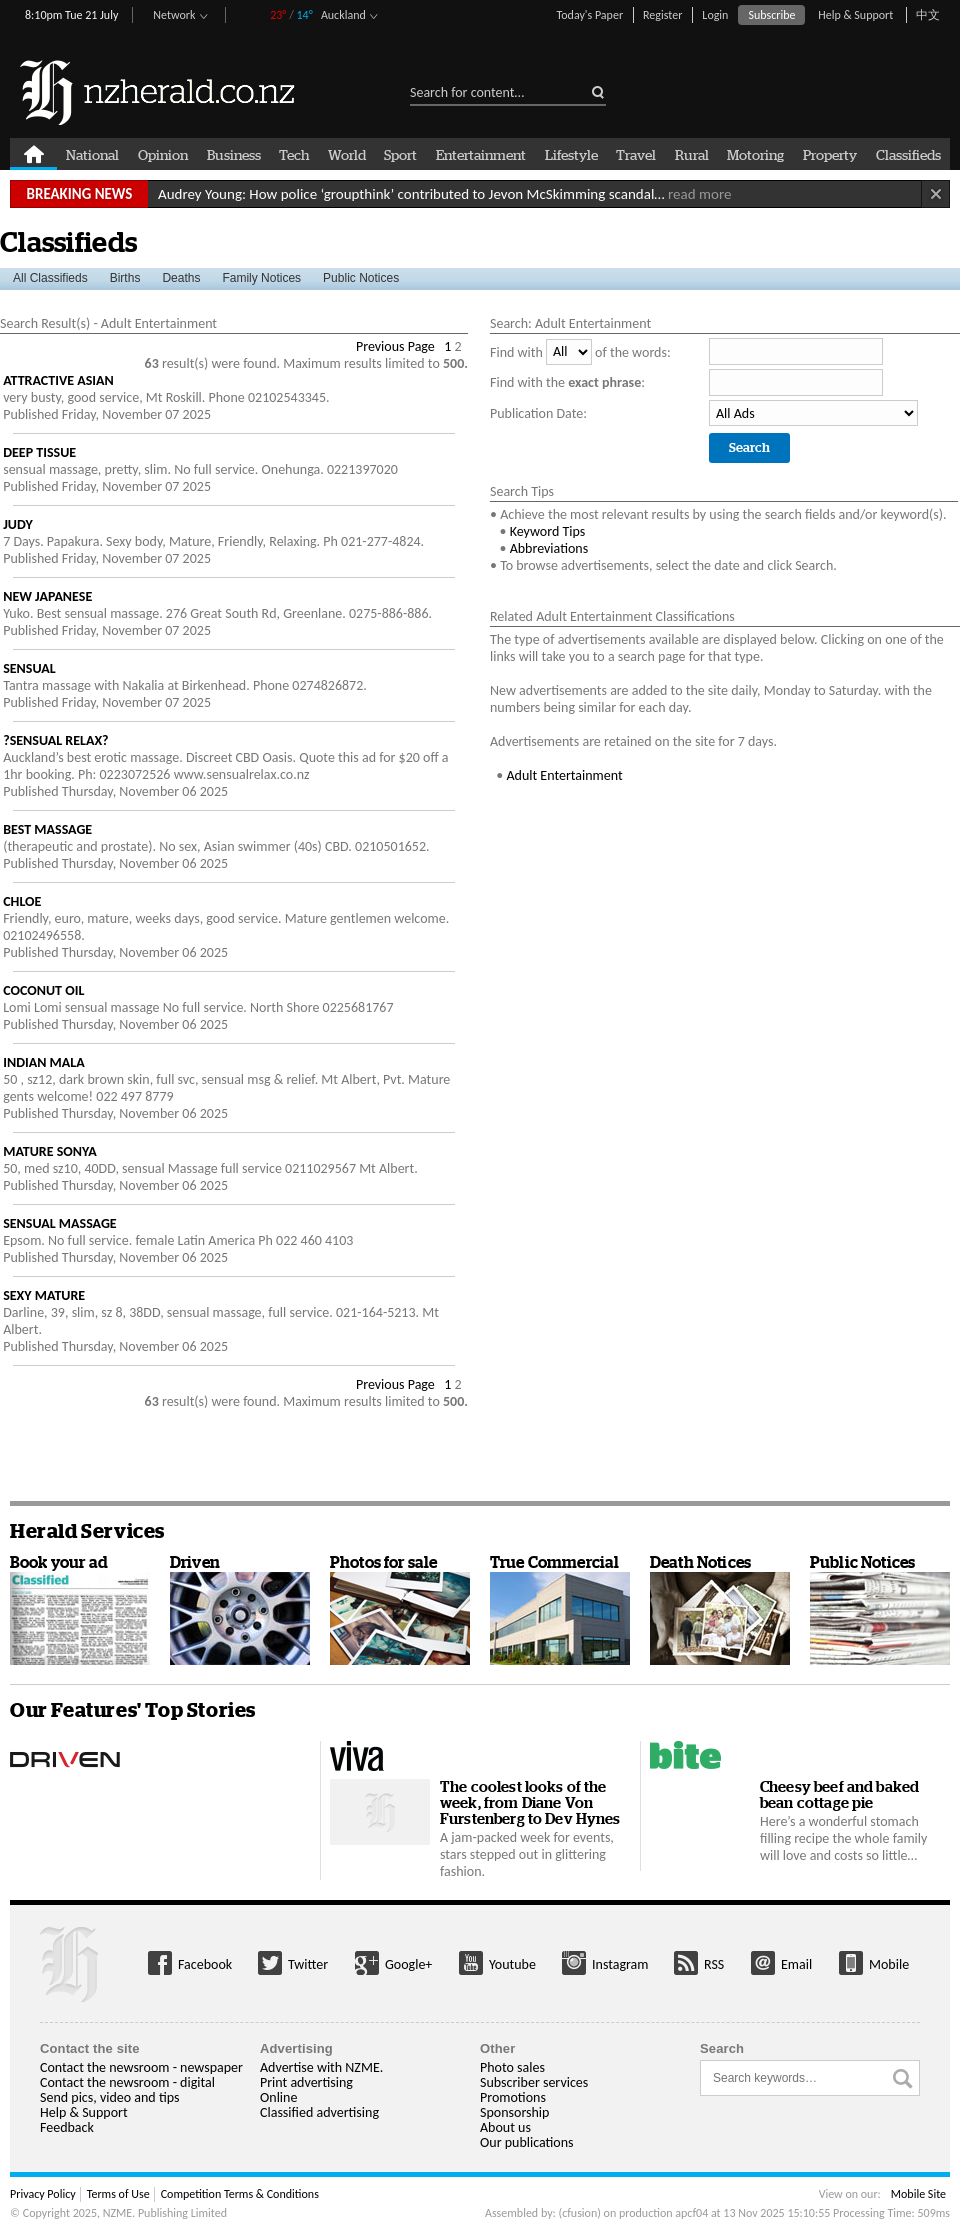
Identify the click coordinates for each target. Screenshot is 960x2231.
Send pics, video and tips (109, 2097)
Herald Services (87, 1531)
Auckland (343, 15)
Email (796, 1964)
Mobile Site (918, 2194)
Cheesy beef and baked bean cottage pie (839, 1794)
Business (234, 154)
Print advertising (306, 2082)
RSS (714, 1964)
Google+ (408, 1964)
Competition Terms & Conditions (240, 2194)
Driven (101, 1756)
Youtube (512, 1964)
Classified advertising (319, 2112)
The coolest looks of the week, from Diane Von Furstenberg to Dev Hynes (530, 1802)
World (347, 154)
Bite (685, 1756)
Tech (294, 154)
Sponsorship (514, 2112)
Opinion (163, 154)
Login (715, 15)
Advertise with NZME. (321, 2067)
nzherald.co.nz (158, 92)
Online (278, 2097)
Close (935, 194)
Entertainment (481, 154)
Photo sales (512, 2067)
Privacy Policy (43, 2194)
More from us (77, 1964)
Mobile (889, 1964)
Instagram (620, 1964)
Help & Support (855, 15)
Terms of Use (118, 2194)
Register (662, 15)
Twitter (308, 1964)
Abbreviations (549, 548)
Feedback (67, 2127)
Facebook (205, 1964)
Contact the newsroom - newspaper (141, 2067)
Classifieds (908, 154)
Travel (636, 154)
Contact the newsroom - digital (127, 2082)
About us (505, 2127)
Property (830, 154)
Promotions (513, 2097)
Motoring (755, 154)
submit (592, 87)
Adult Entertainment (564, 775)
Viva (357, 1756)
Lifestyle (571, 154)
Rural (692, 154)
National (92, 154)
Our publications (527, 2142)
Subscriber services (534, 2082)
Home (33, 154)
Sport (400, 154)
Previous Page (395, 346)
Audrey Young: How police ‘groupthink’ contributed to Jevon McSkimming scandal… (444, 194)
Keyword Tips (548, 531)
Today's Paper (589, 15)
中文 (928, 15)
